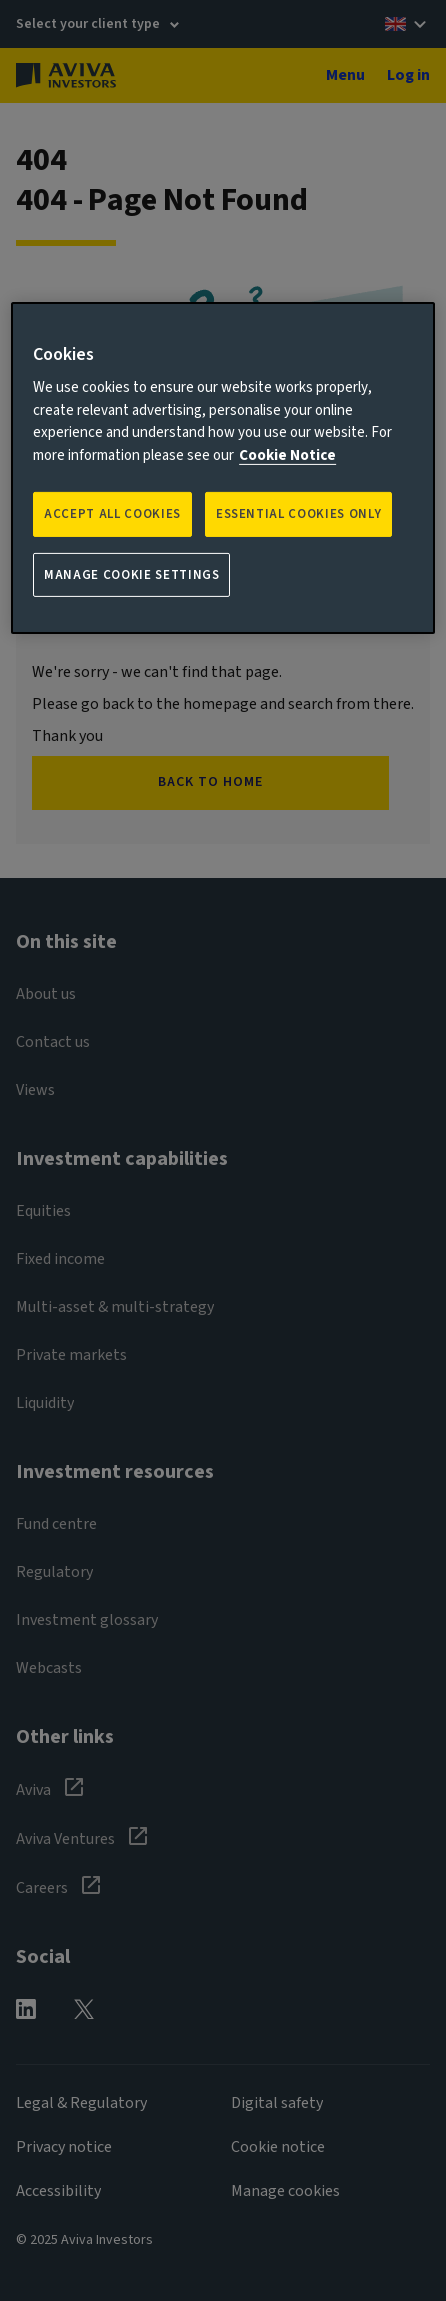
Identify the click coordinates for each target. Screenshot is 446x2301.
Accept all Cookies (112, 514)
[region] (223, 468)
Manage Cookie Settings (131, 574)
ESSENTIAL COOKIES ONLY (298, 514)
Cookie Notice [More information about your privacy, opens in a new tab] (287, 455)
